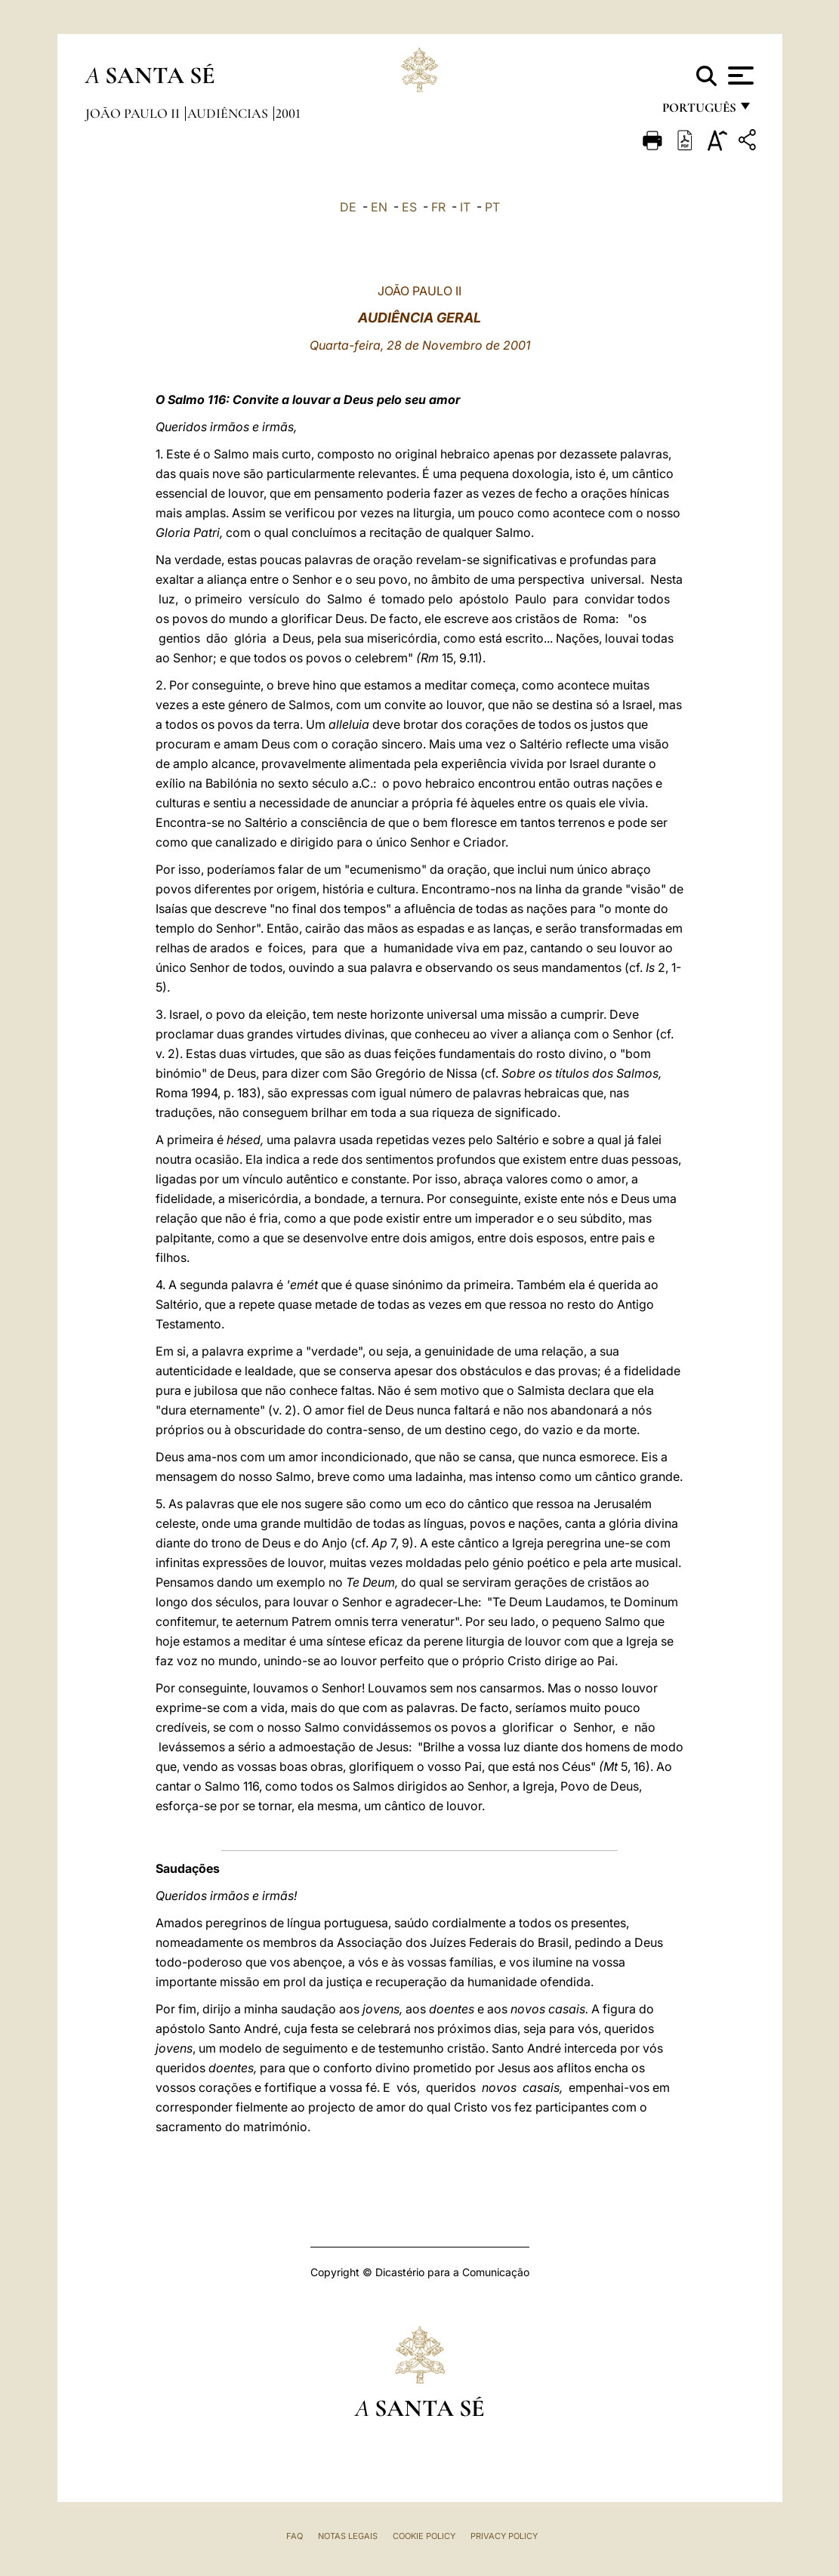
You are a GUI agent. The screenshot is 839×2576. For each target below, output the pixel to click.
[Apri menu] (739, 75)
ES (409, 206)
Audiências (229, 113)
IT (465, 206)
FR (438, 206)
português (698, 111)
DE (348, 206)
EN (379, 206)
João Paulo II (134, 113)
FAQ (294, 2536)
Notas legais (348, 2536)
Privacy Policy (504, 2536)
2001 (288, 113)
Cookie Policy (424, 2536)
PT (492, 206)
